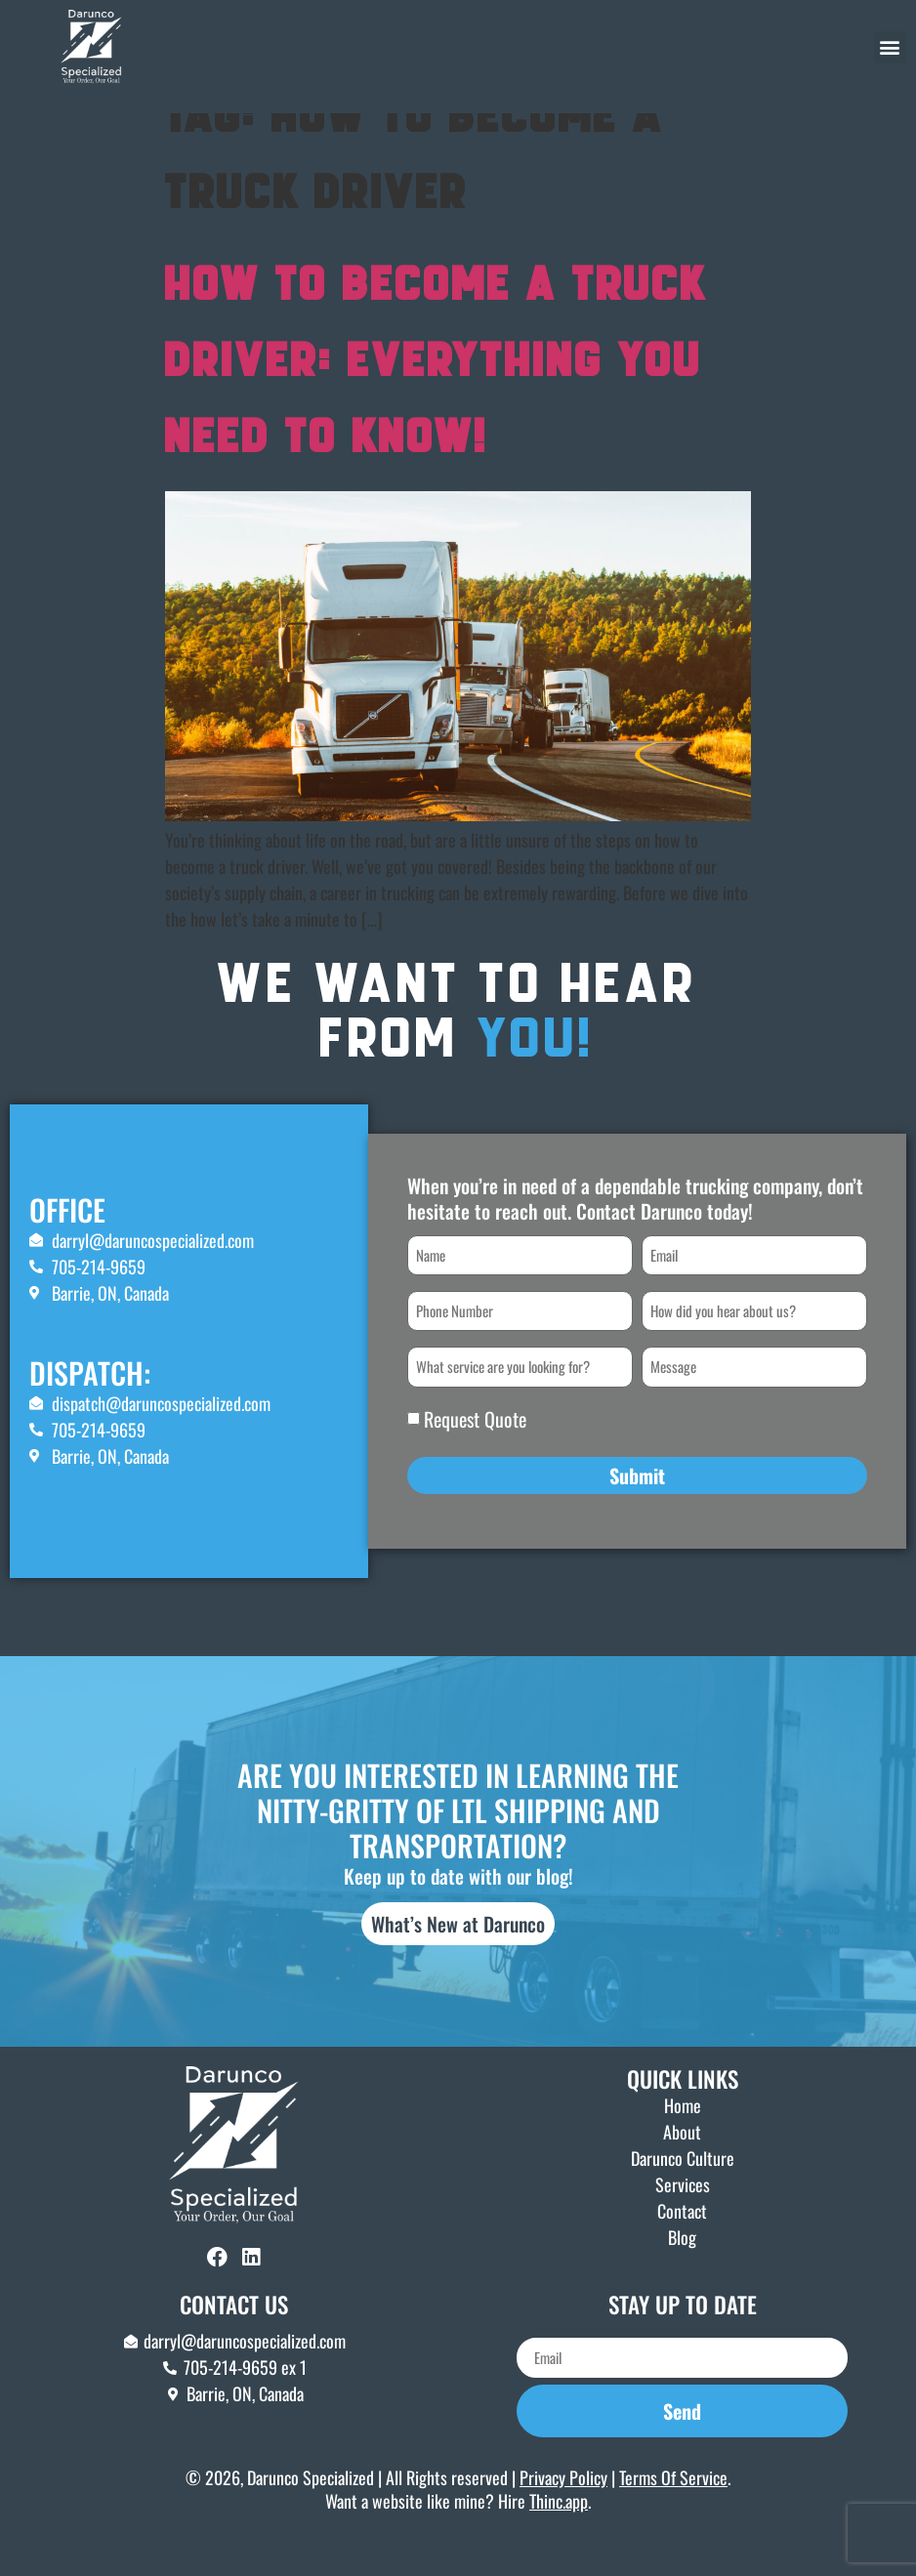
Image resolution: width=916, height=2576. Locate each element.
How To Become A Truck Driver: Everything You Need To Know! (436, 403)
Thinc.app (558, 2541)
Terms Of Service (673, 2517)
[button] (890, 47)
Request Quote (475, 1458)
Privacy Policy (563, 2517)
